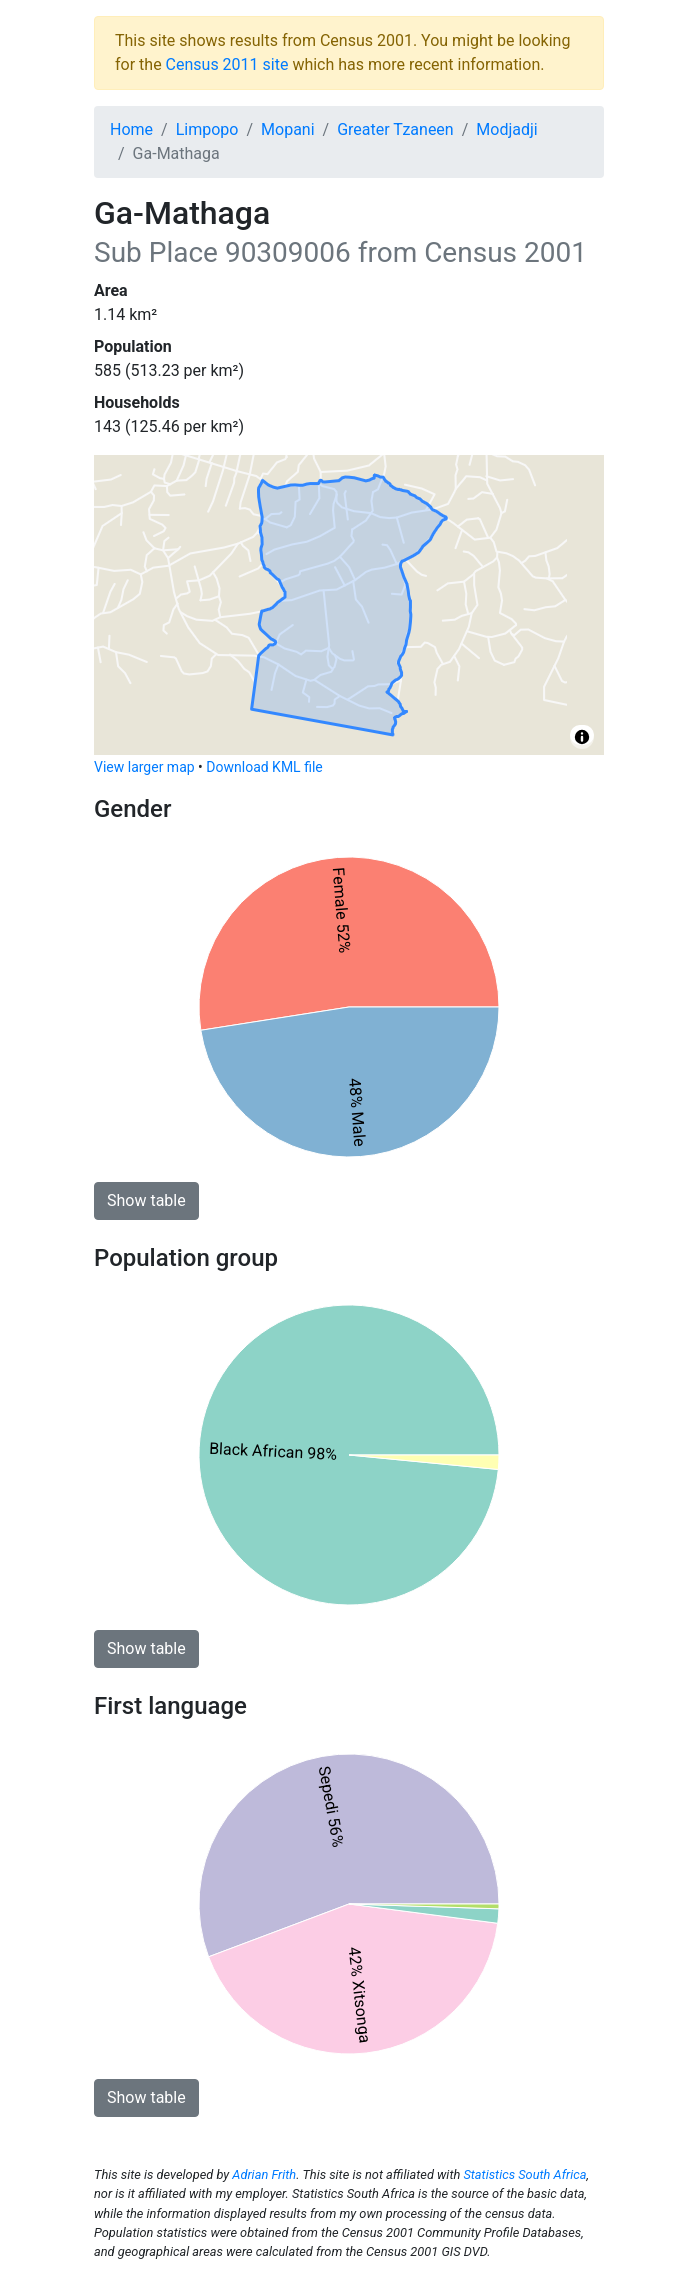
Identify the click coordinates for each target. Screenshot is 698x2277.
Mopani (288, 129)
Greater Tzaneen (395, 129)
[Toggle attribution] (582, 737)
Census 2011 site (227, 64)
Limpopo (207, 129)
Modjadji (506, 129)
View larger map (144, 767)
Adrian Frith (264, 2174)
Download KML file (264, 767)
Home (131, 129)
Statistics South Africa (524, 2174)
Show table (146, 1200)
